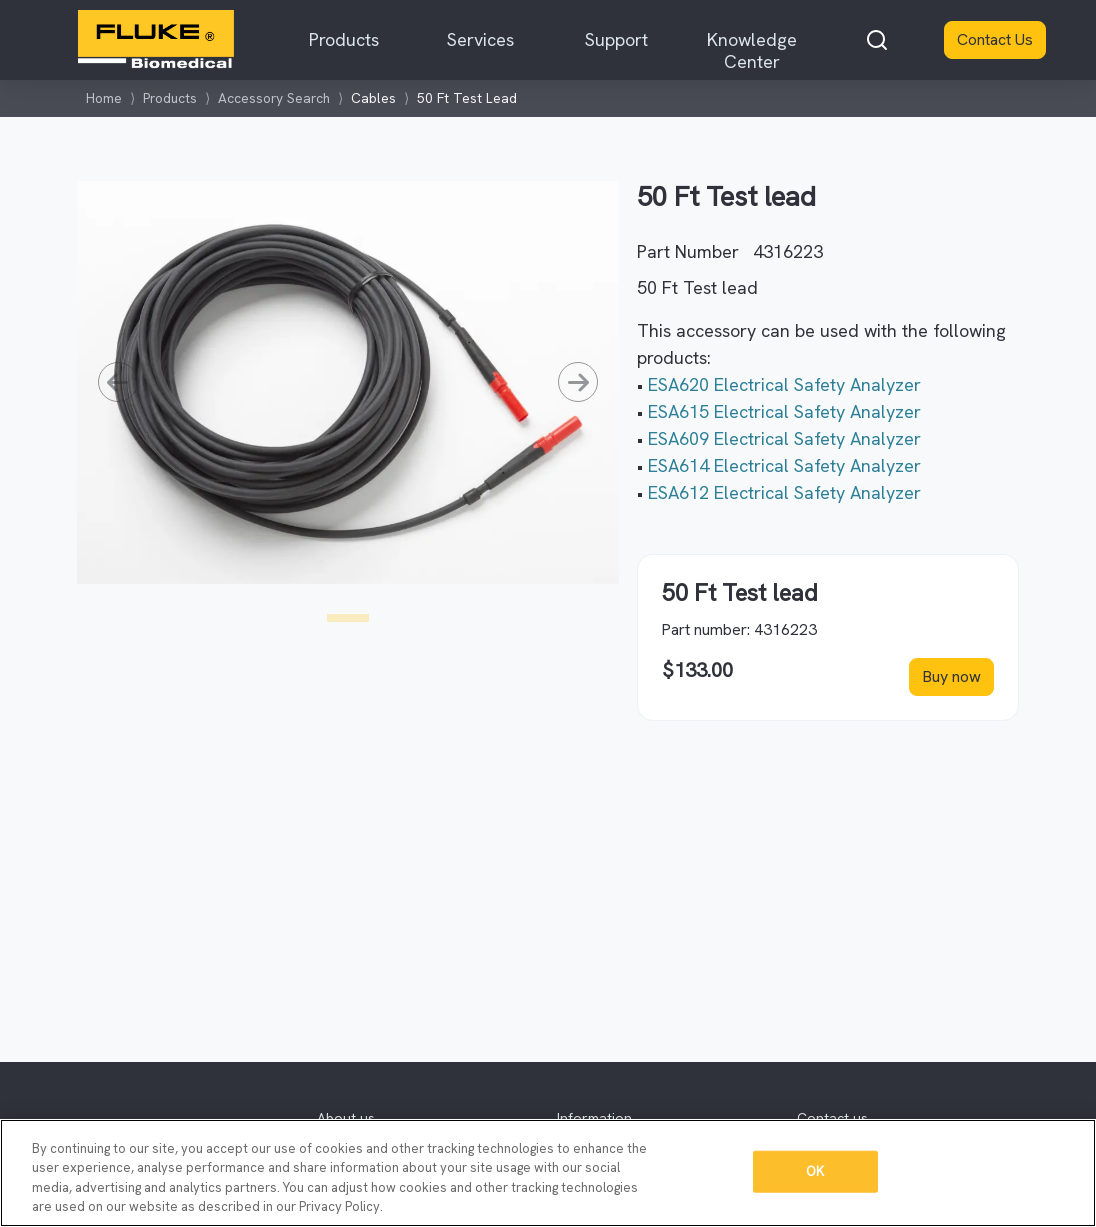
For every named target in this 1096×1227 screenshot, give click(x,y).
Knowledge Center (752, 51)
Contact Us (995, 39)
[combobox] (877, 40)
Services (480, 39)
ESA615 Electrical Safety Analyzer (784, 411)
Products (344, 39)
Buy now (951, 676)
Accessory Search (274, 98)
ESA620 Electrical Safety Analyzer (784, 384)
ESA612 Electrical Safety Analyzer (784, 492)
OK (815, 1171)
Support (616, 39)
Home (104, 98)
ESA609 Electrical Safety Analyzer (784, 438)
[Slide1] (348, 618)
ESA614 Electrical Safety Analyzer (784, 465)
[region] (548, 1173)
